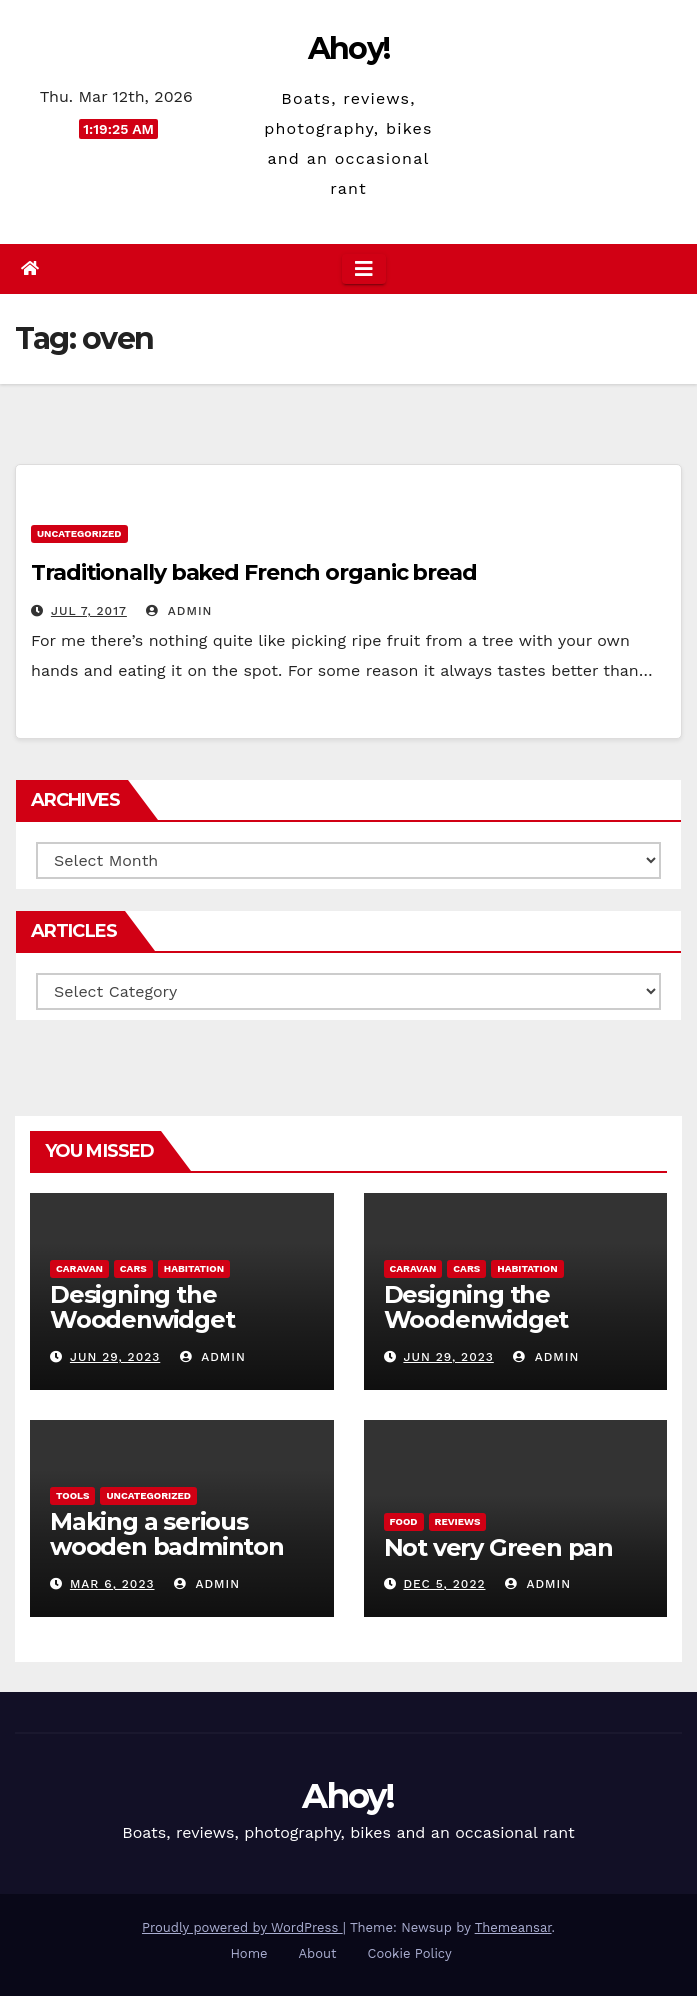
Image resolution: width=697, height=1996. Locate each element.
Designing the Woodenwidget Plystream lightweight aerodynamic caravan (181, 1332)
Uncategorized (79, 533)
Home (248, 1953)
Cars (133, 1268)
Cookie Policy (410, 1953)
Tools (72, 1495)
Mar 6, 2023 (112, 1584)
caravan (79, 1268)
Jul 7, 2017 (89, 611)
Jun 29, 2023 (115, 1357)
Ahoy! (349, 48)
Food (404, 1521)
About (318, 1953)
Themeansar (513, 1927)
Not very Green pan (498, 1547)
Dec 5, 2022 (444, 1584)
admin (179, 611)
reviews (458, 1521)
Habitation (194, 1268)
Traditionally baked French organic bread (254, 572)
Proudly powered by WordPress (242, 1927)
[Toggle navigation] (364, 269)
